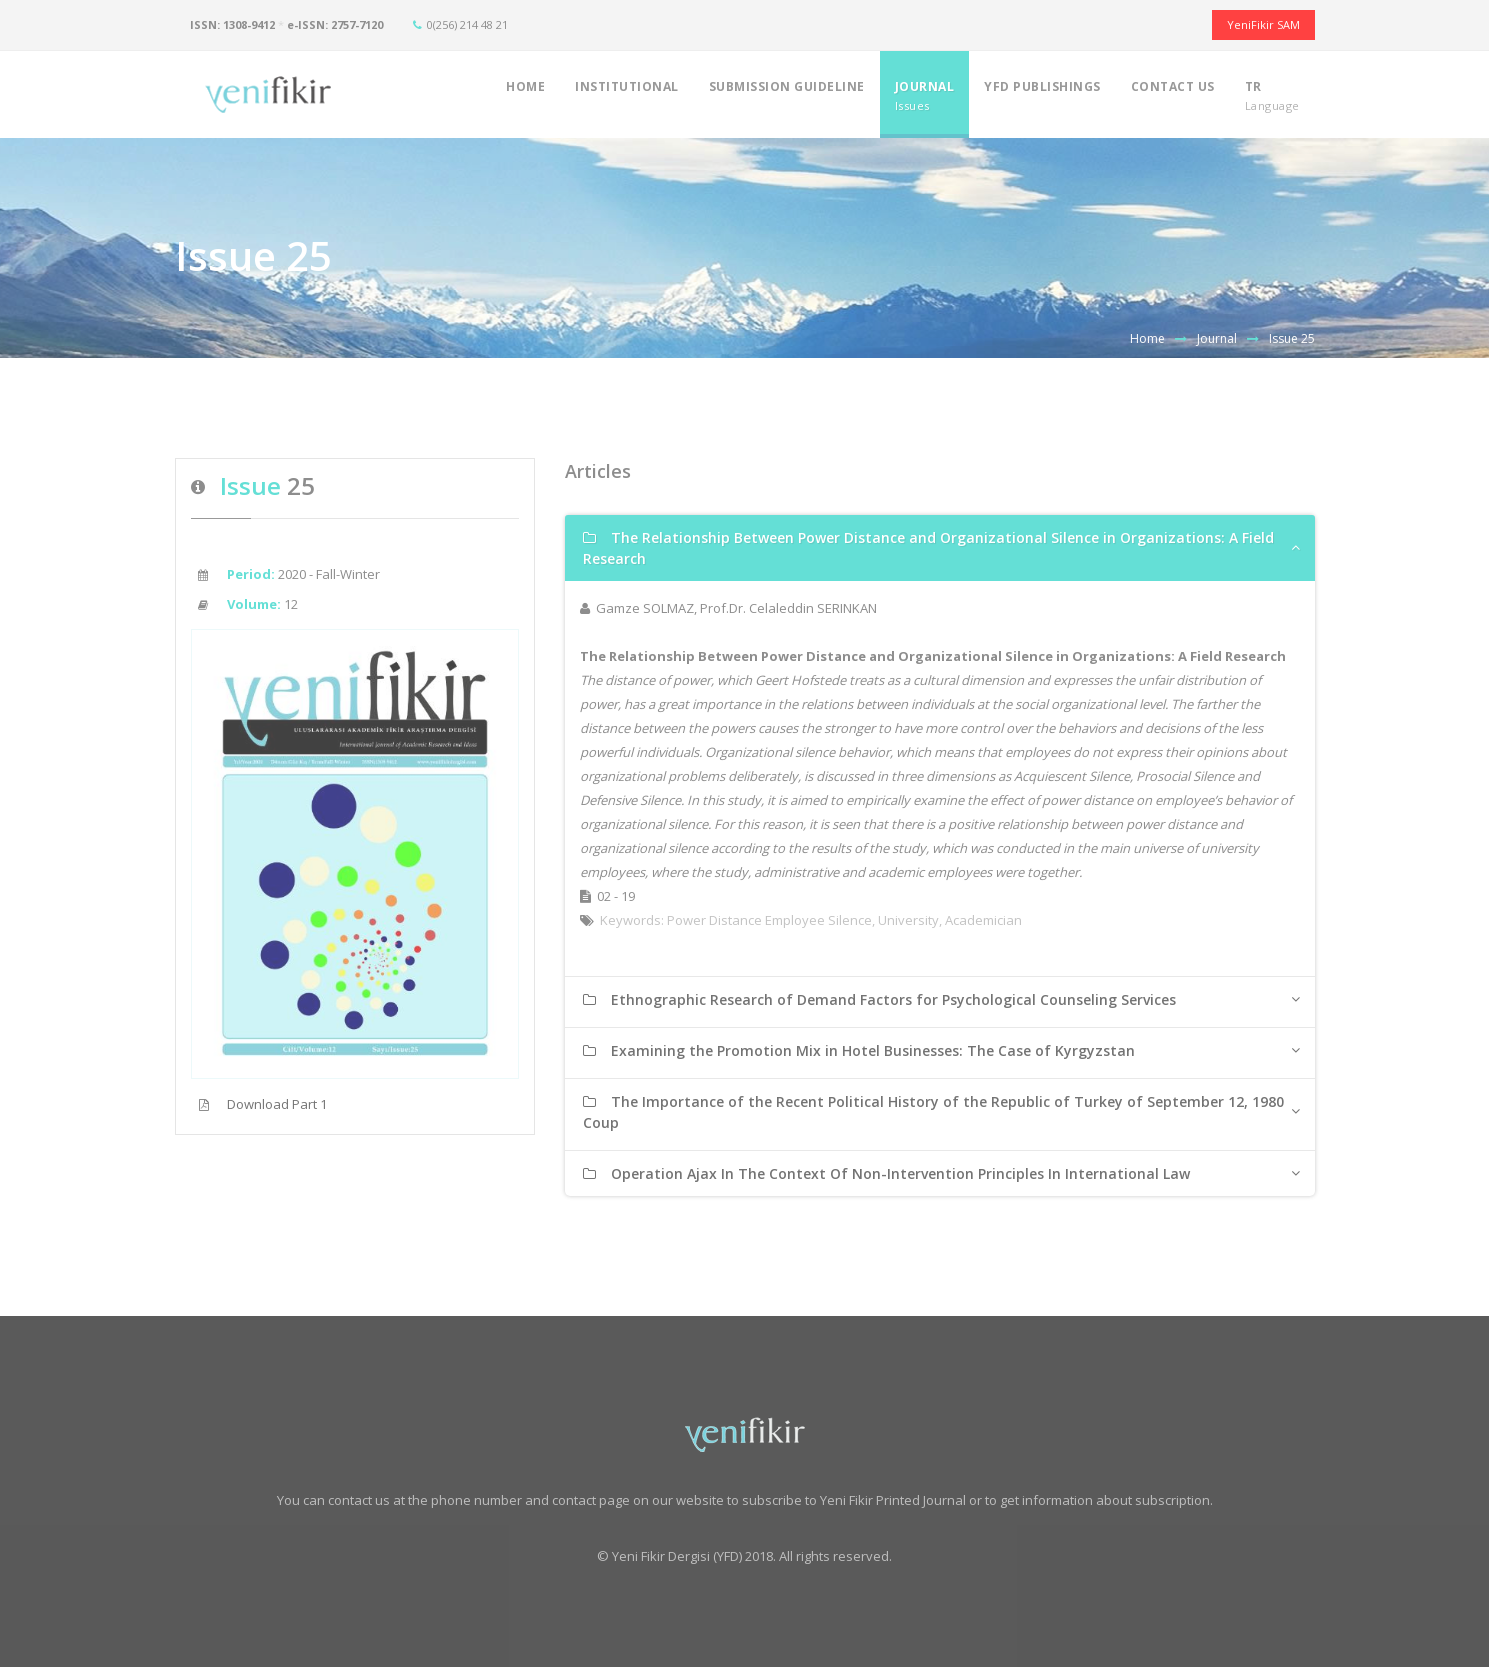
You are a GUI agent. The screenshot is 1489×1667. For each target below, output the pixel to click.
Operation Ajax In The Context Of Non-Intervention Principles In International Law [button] (886, 1173)
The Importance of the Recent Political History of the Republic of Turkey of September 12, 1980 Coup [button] (933, 1112)
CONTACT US (1173, 95)
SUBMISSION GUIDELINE (787, 95)
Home (1147, 338)
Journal (1217, 338)
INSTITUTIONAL (627, 95)
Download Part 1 (259, 1104)
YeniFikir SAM (1263, 24)
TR (1272, 95)
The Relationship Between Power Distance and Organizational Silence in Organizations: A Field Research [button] (928, 548)
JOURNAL (925, 95)
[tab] (940, 548)
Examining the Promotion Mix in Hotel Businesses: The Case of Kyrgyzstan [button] (859, 1050)
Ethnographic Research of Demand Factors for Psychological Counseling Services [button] (879, 999)
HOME (525, 95)
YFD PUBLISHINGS (1042, 95)
